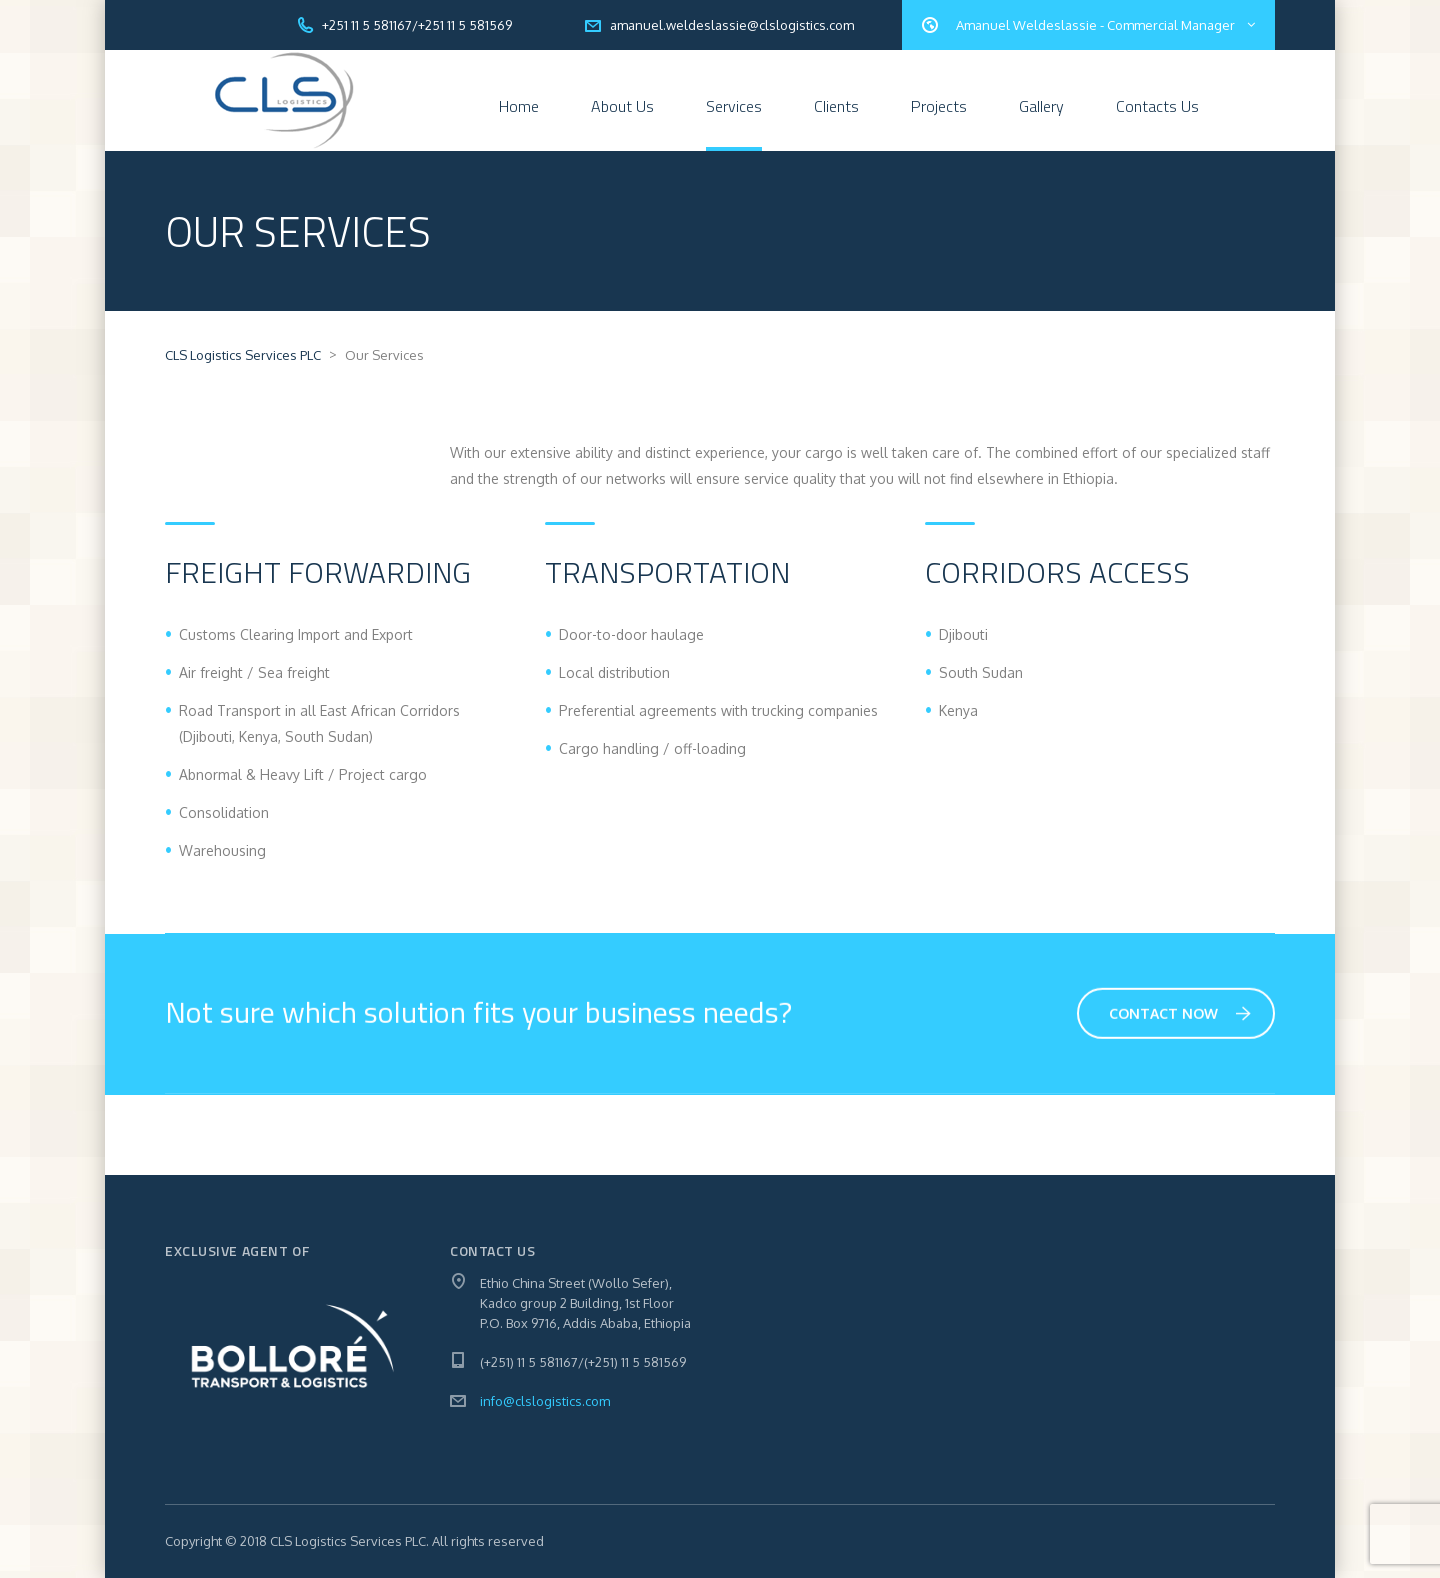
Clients (836, 106)
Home (519, 106)
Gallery (1041, 106)
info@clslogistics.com (545, 1401)
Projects (939, 106)
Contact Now (1180, 1015)
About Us (622, 106)
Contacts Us (1157, 106)
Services (734, 106)
